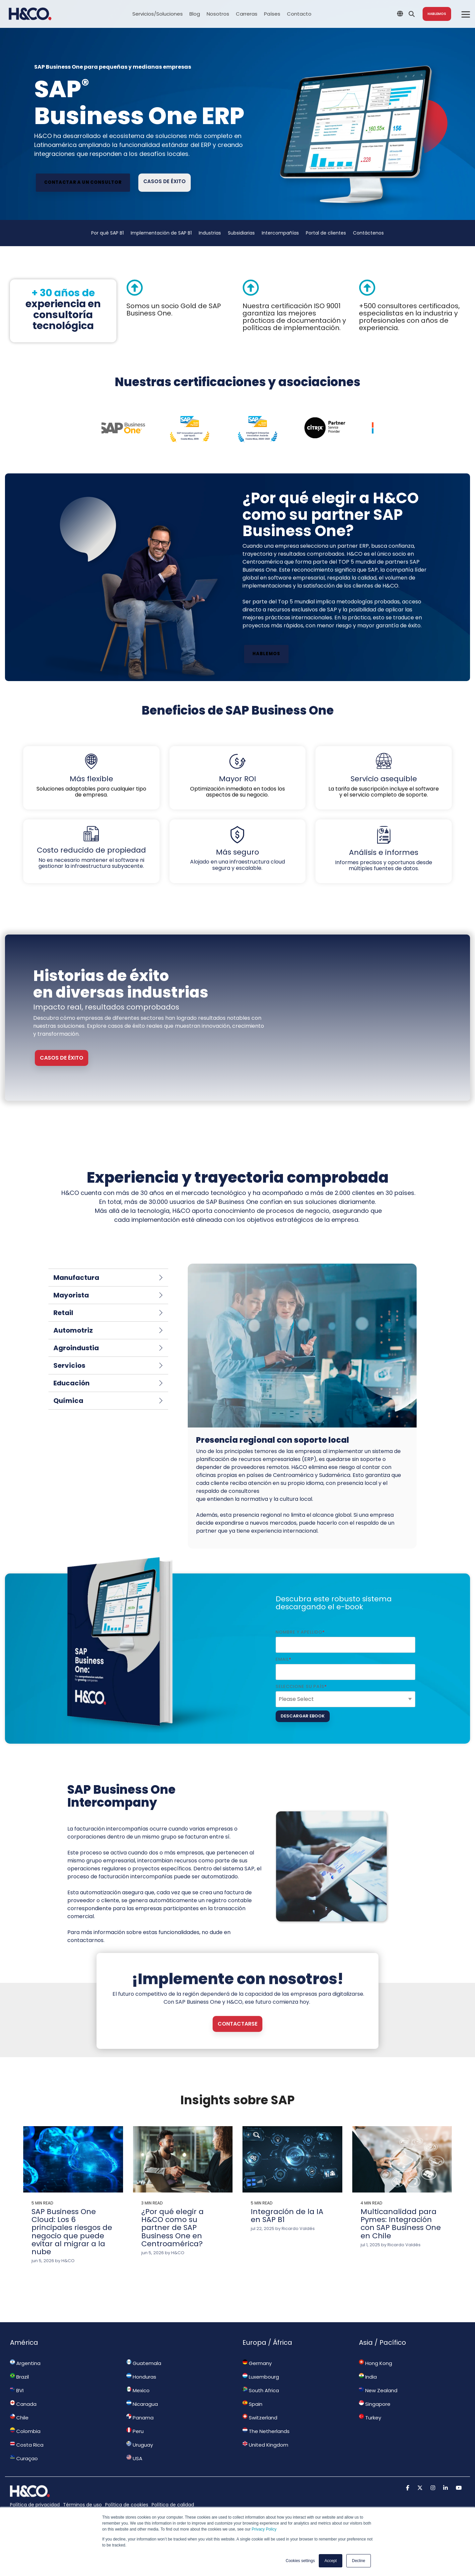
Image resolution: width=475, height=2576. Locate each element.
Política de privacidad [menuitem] (35, 2504)
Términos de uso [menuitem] (82, 2504)
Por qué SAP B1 (107, 233)
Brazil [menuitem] (19, 2376)
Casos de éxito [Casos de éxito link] (164, 181)
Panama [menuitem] (140, 2417)
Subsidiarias (241, 233)
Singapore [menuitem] (374, 2403)
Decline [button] (358, 2560)
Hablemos (437, 13)
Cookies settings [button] (300, 2560)
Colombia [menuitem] (25, 2431)
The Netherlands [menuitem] (266, 2431)
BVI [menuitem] (17, 2390)
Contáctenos (368, 233)
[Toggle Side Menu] (465, 14)
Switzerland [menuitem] (259, 2417)
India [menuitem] (368, 2376)
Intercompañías (280, 233)
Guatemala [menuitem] (143, 2363)
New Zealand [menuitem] (378, 2390)
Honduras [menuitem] (141, 2376)
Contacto (299, 13)
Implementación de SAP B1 (161, 233)
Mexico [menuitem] (138, 2390)
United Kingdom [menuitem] (265, 2444)
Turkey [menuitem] (370, 2417)
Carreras (246, 13)
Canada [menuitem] (23, 2403)
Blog (194, 13)
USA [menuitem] (134, 2458)
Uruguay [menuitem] (139, 2444)
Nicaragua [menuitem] (142, 2403)
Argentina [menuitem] (25, 2363)
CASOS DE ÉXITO (61, 1058)
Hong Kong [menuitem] (375, 2363)
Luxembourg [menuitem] (260, 2376)
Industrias (210, 233)
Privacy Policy (264, 2529)
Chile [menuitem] (19, 2417)
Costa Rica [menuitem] (26, 2444)
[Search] (411, 14)
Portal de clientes (326, 233)
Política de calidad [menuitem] (173, 2504)
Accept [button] (330, 2560)
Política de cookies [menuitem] (126, 2504)
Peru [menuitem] (135, 2431)
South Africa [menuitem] (260, 2390)
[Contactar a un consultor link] (83, 183)
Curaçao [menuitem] (24, 2458)
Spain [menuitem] (252, 2403)
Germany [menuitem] (257, 2363)
